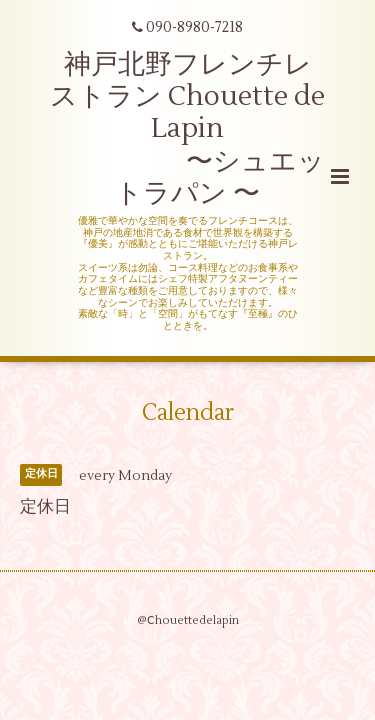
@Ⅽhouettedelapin (188, 620)
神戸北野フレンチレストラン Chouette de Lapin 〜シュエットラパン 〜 (187, 129)
